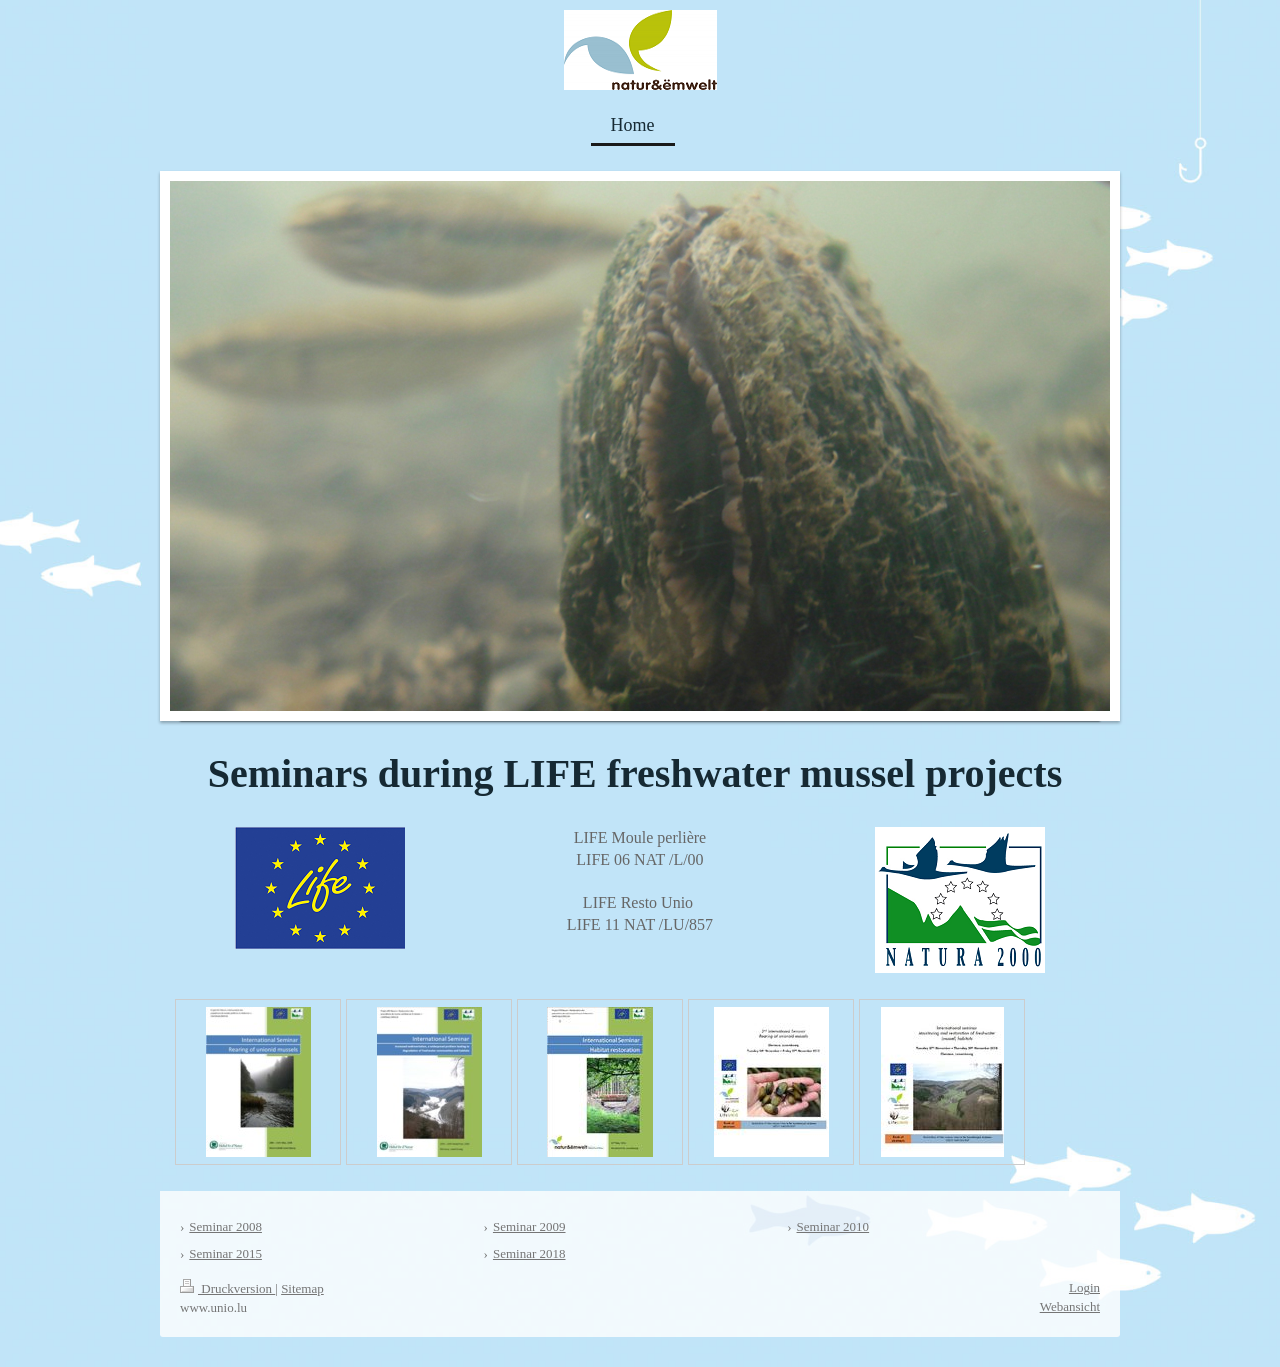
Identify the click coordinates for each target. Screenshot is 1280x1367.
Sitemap (302, 1288)
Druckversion (227, 1288)
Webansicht (1070, 1306)
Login (1084, 1287)
